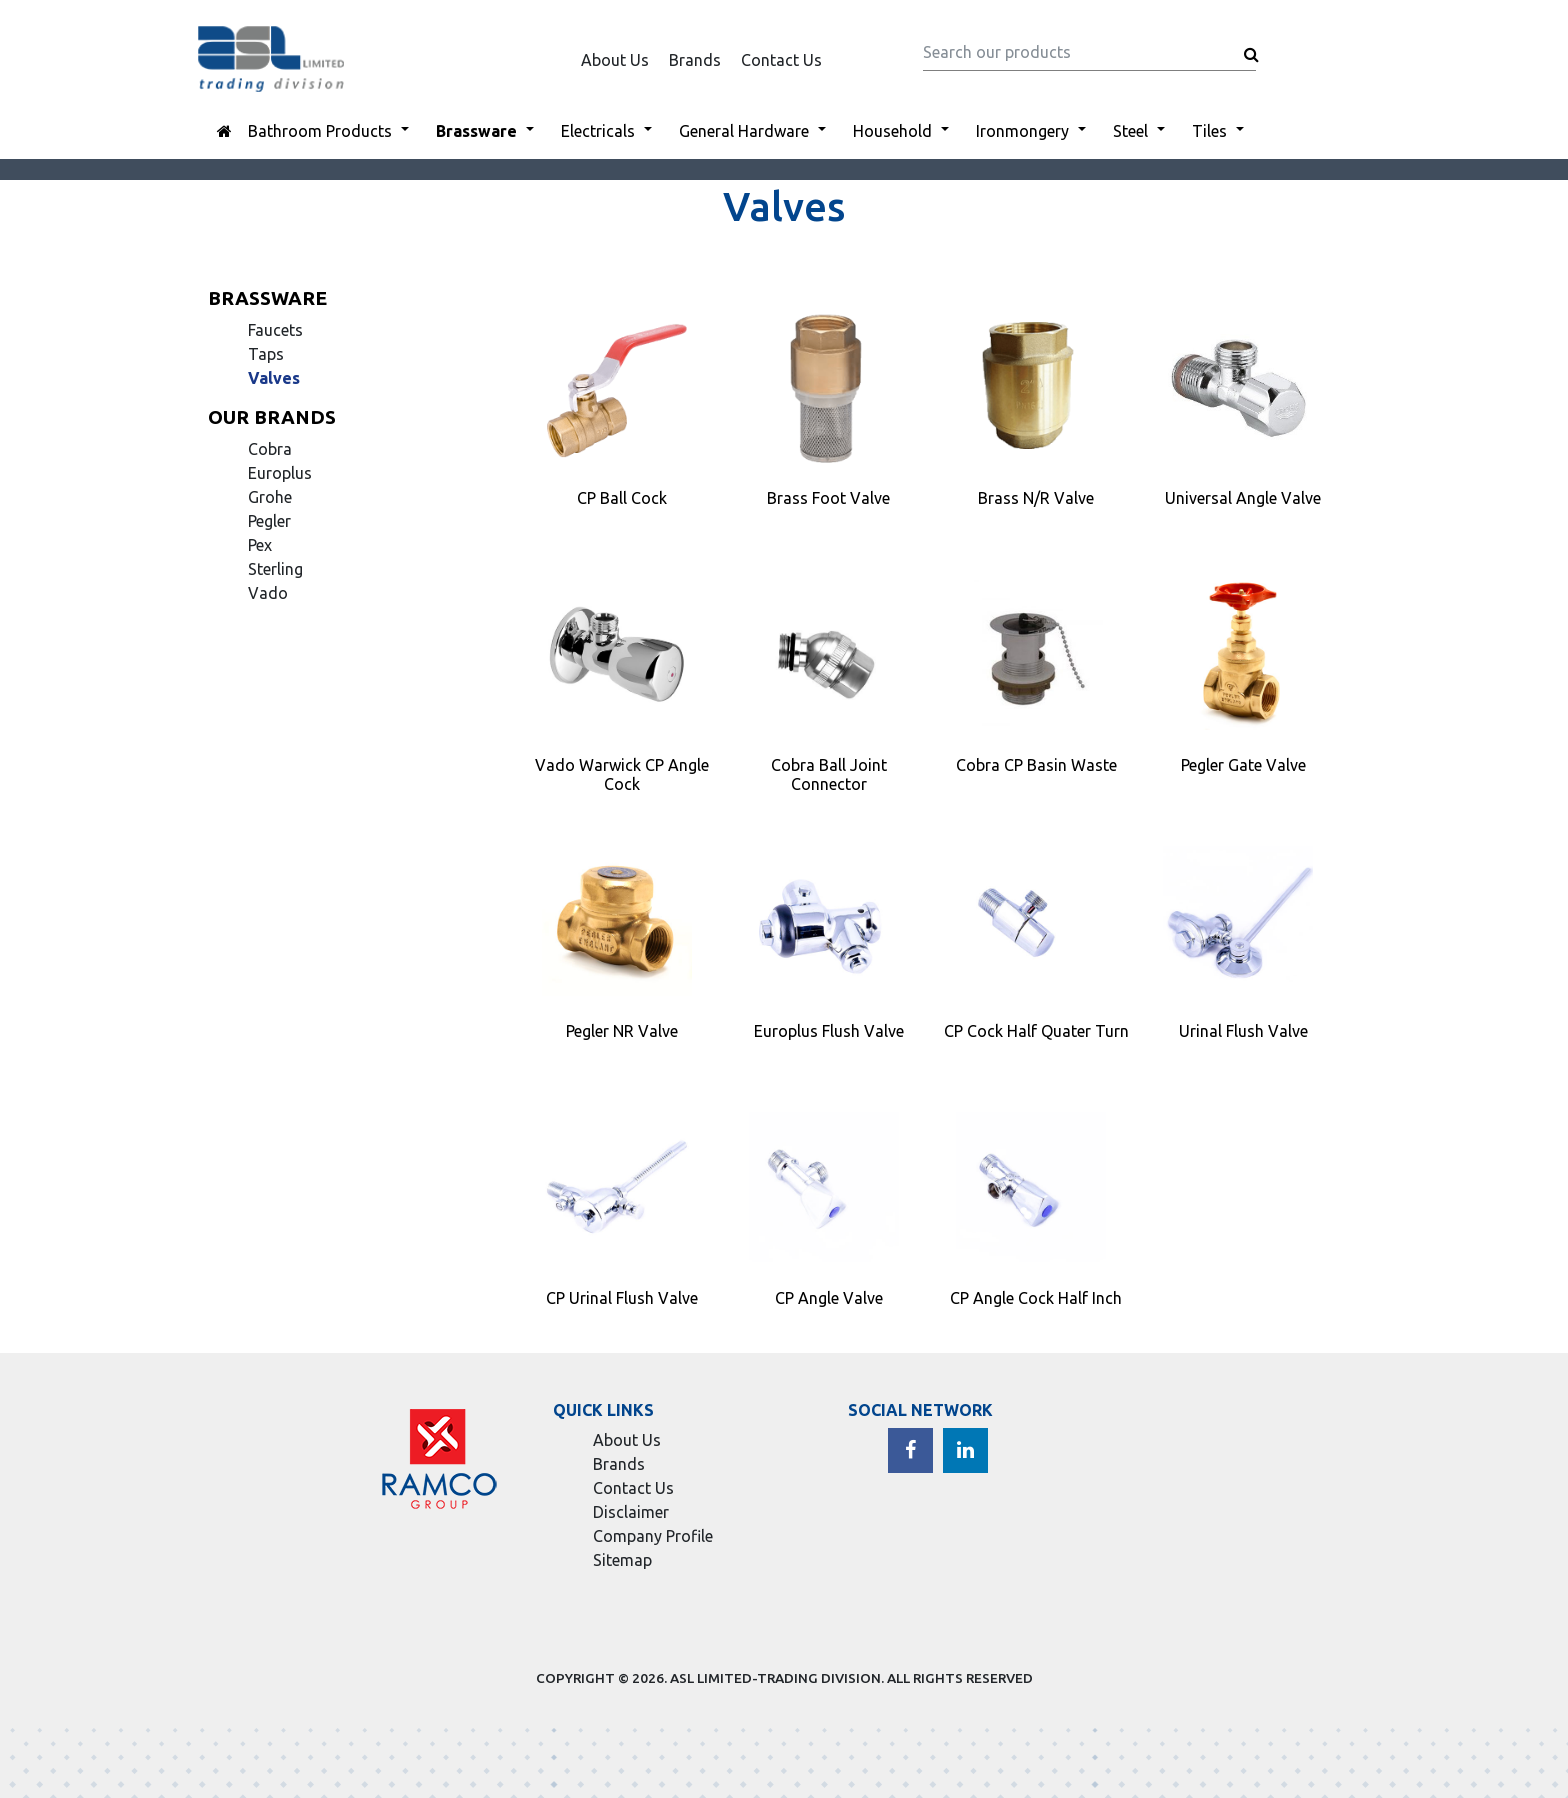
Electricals (598, 131)
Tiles (1209, 131)
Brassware (476, 131)
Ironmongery (1022, 131)
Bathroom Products (320, 131)
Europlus (280, 473)
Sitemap (622, 1560)
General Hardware (744, 131)
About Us (615, 60)
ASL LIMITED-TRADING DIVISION (775, 1678)
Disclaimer (631, 1512)
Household (892, 131)
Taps (266, 354)
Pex (260, 545)
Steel (1130, 131)
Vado (268, 593)
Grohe (270, 497)
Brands (695, 60)
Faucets (275, 330)
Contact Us (781, 60)
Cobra (270, 449)
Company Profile (653, 1536)
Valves (274, 378)
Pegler (269, 521)
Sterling (275, 569)
